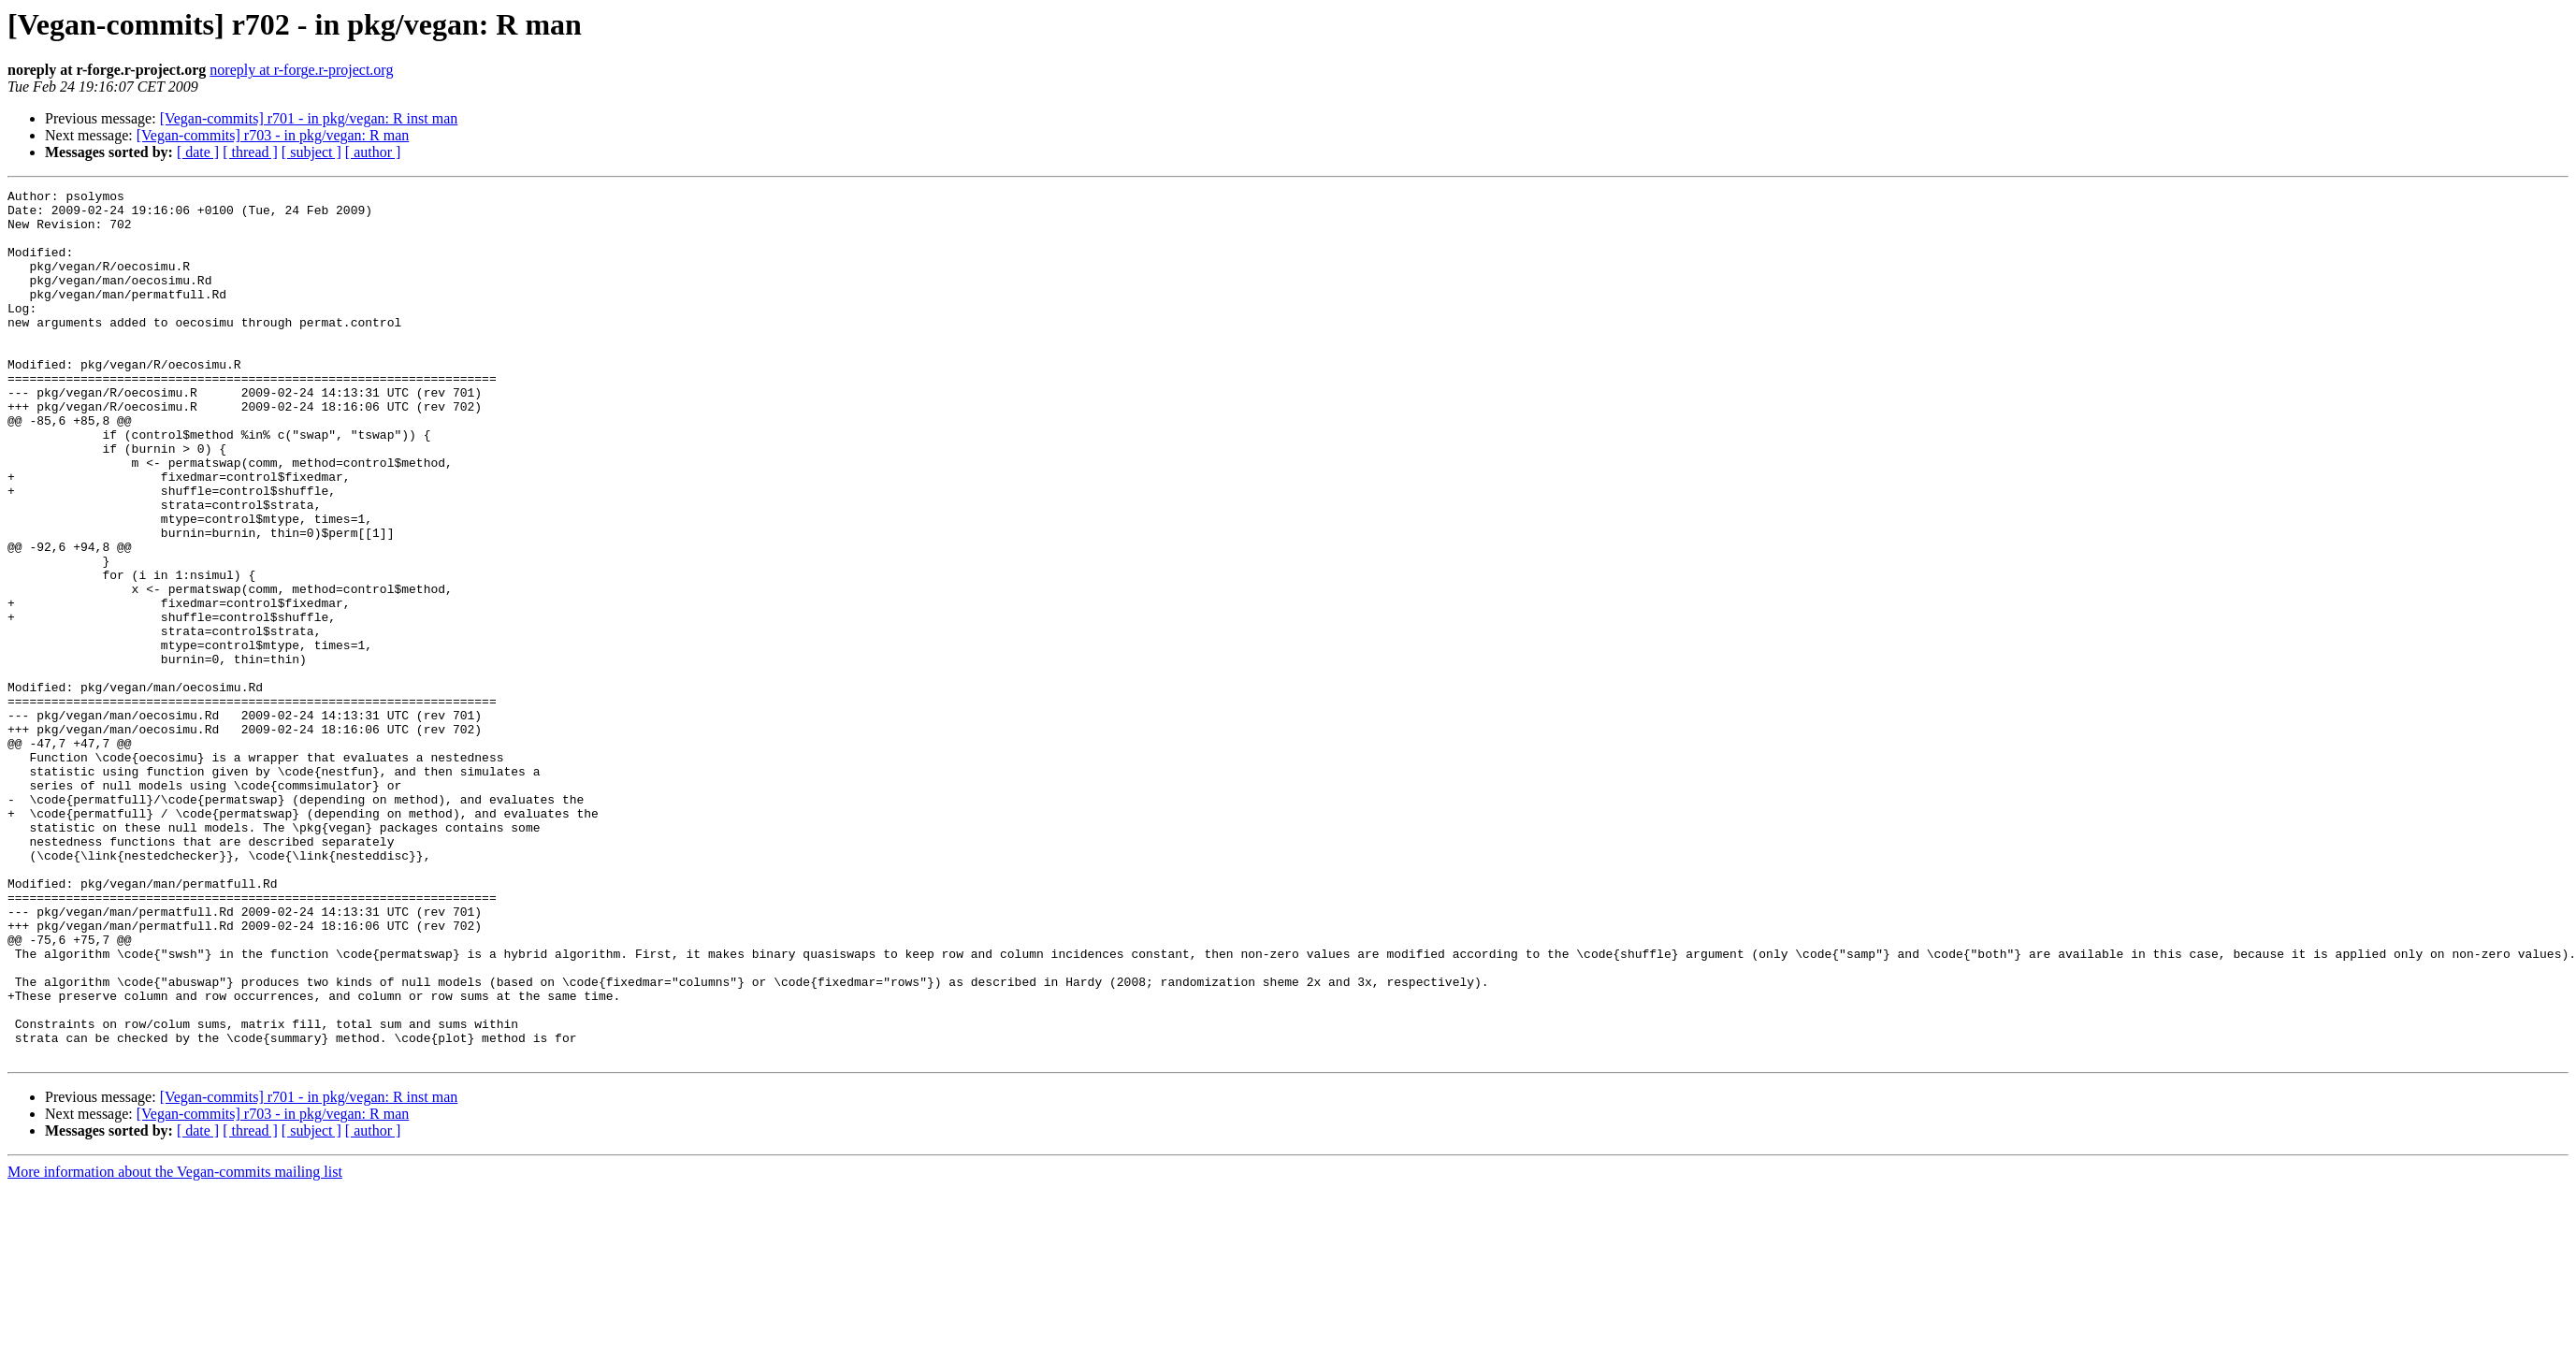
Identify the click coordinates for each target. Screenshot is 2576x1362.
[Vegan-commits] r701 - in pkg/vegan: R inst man (309, 118)
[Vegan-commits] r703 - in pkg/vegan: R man (273, 135)
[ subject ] (311, 152)
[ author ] (373, 152)
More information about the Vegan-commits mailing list (174, 1346)
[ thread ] (250, 152)
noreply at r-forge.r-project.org (301, 70)
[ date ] (198, 152)
